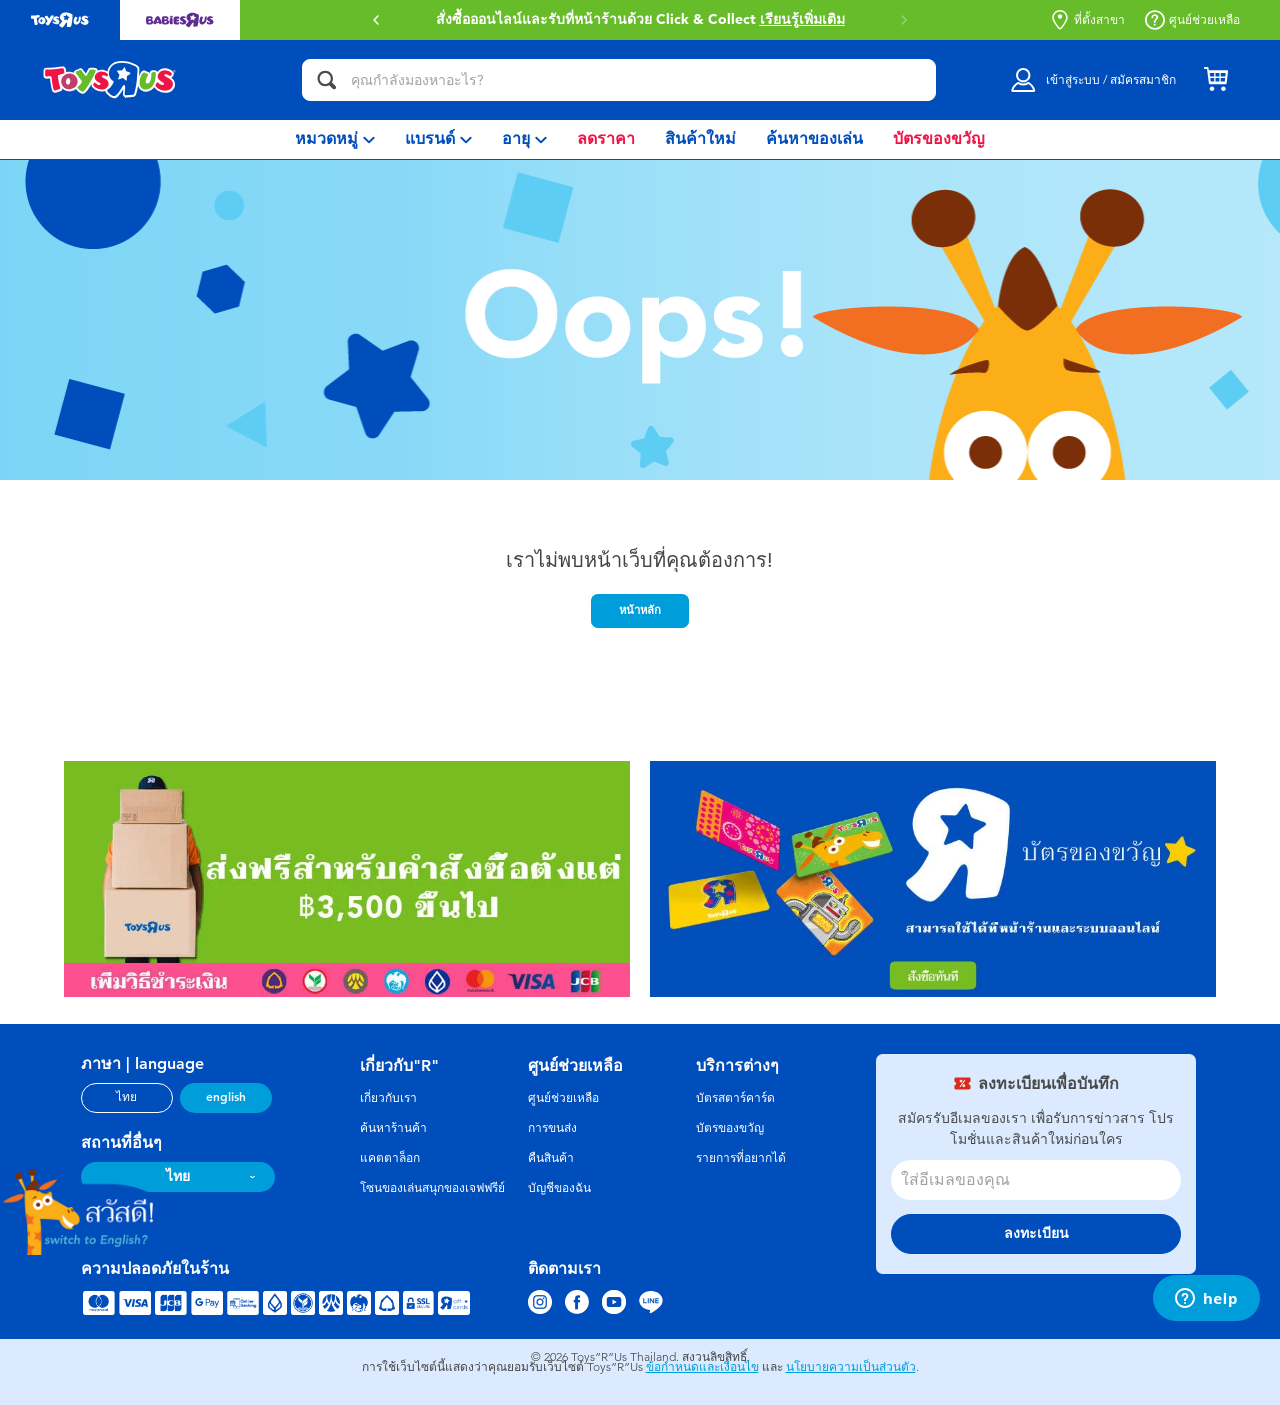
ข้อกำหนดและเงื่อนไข (702, 1367)
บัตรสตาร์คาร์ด (735, 1098)
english (226, 1097)
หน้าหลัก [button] (640, 610)
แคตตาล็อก (390, 1158)
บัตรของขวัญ (730, 1128)
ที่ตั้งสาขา (1087, 20)
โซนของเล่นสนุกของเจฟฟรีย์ (432, 1188)
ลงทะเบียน (1036, 1233)
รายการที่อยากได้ (741, 1158)
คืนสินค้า (551, 1158)
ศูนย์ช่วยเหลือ (1192, 20)
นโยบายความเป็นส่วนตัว (851, 1367)
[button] (376, 20)
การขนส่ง (552, 1128)
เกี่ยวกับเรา (388, 1098)
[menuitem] (335, 139)
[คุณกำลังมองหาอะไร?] (619, 80)
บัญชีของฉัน (559, 1188)
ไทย (126, 1097)
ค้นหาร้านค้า (393, 1128)
